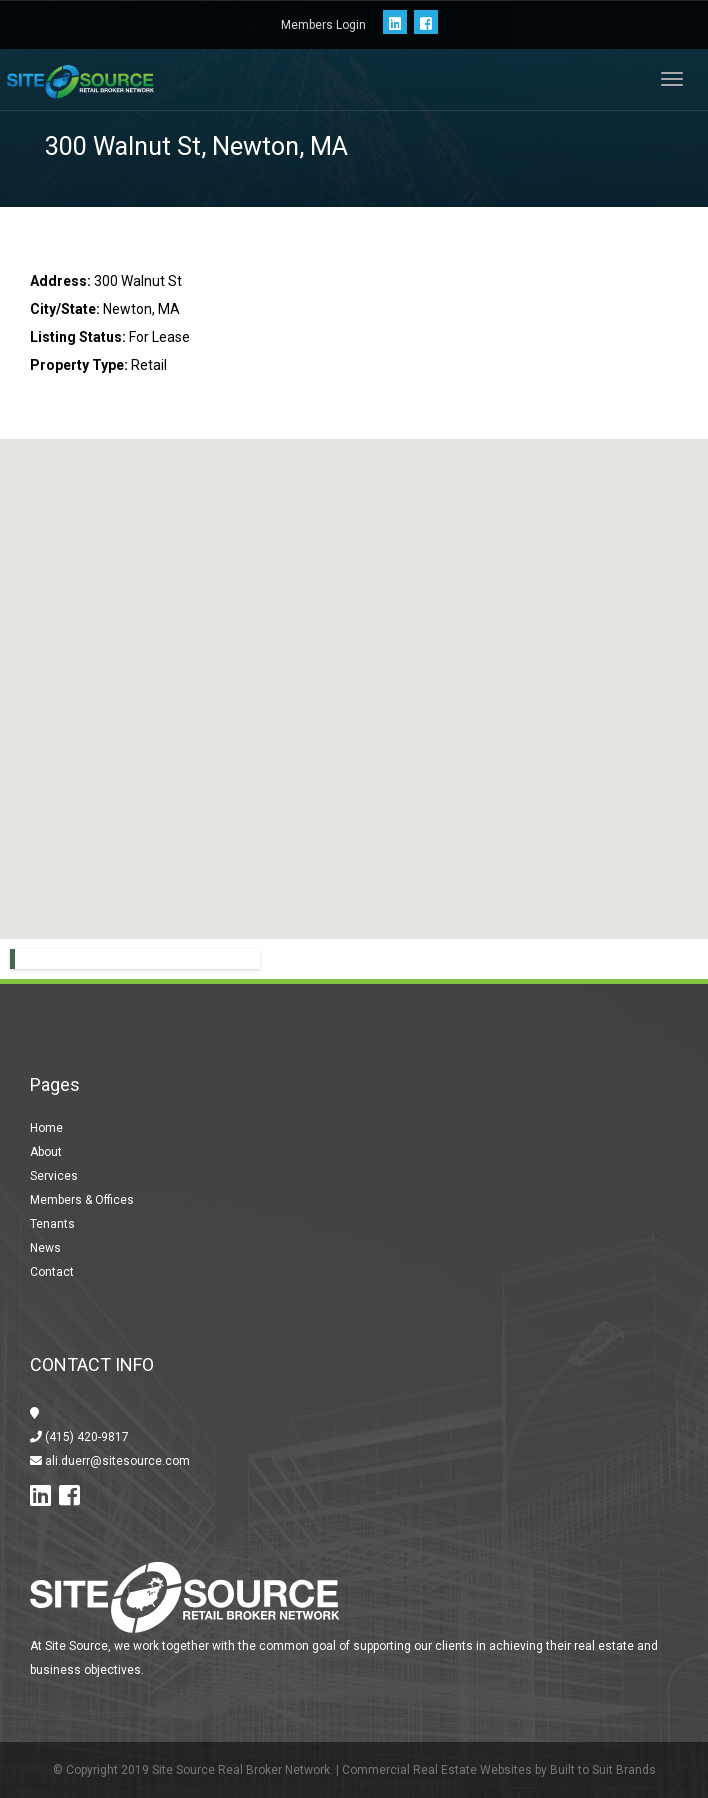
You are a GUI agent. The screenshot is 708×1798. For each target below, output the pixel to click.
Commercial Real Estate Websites (437, 1770)
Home (46, 1128)
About (46, 1152)
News (45, 1248)
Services (54, 1176)
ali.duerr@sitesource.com (116, 1461)
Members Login (323, 25)
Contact (52, 1272)
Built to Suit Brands (603, 1770)
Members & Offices (82, 1200)
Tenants (52, 1224)
